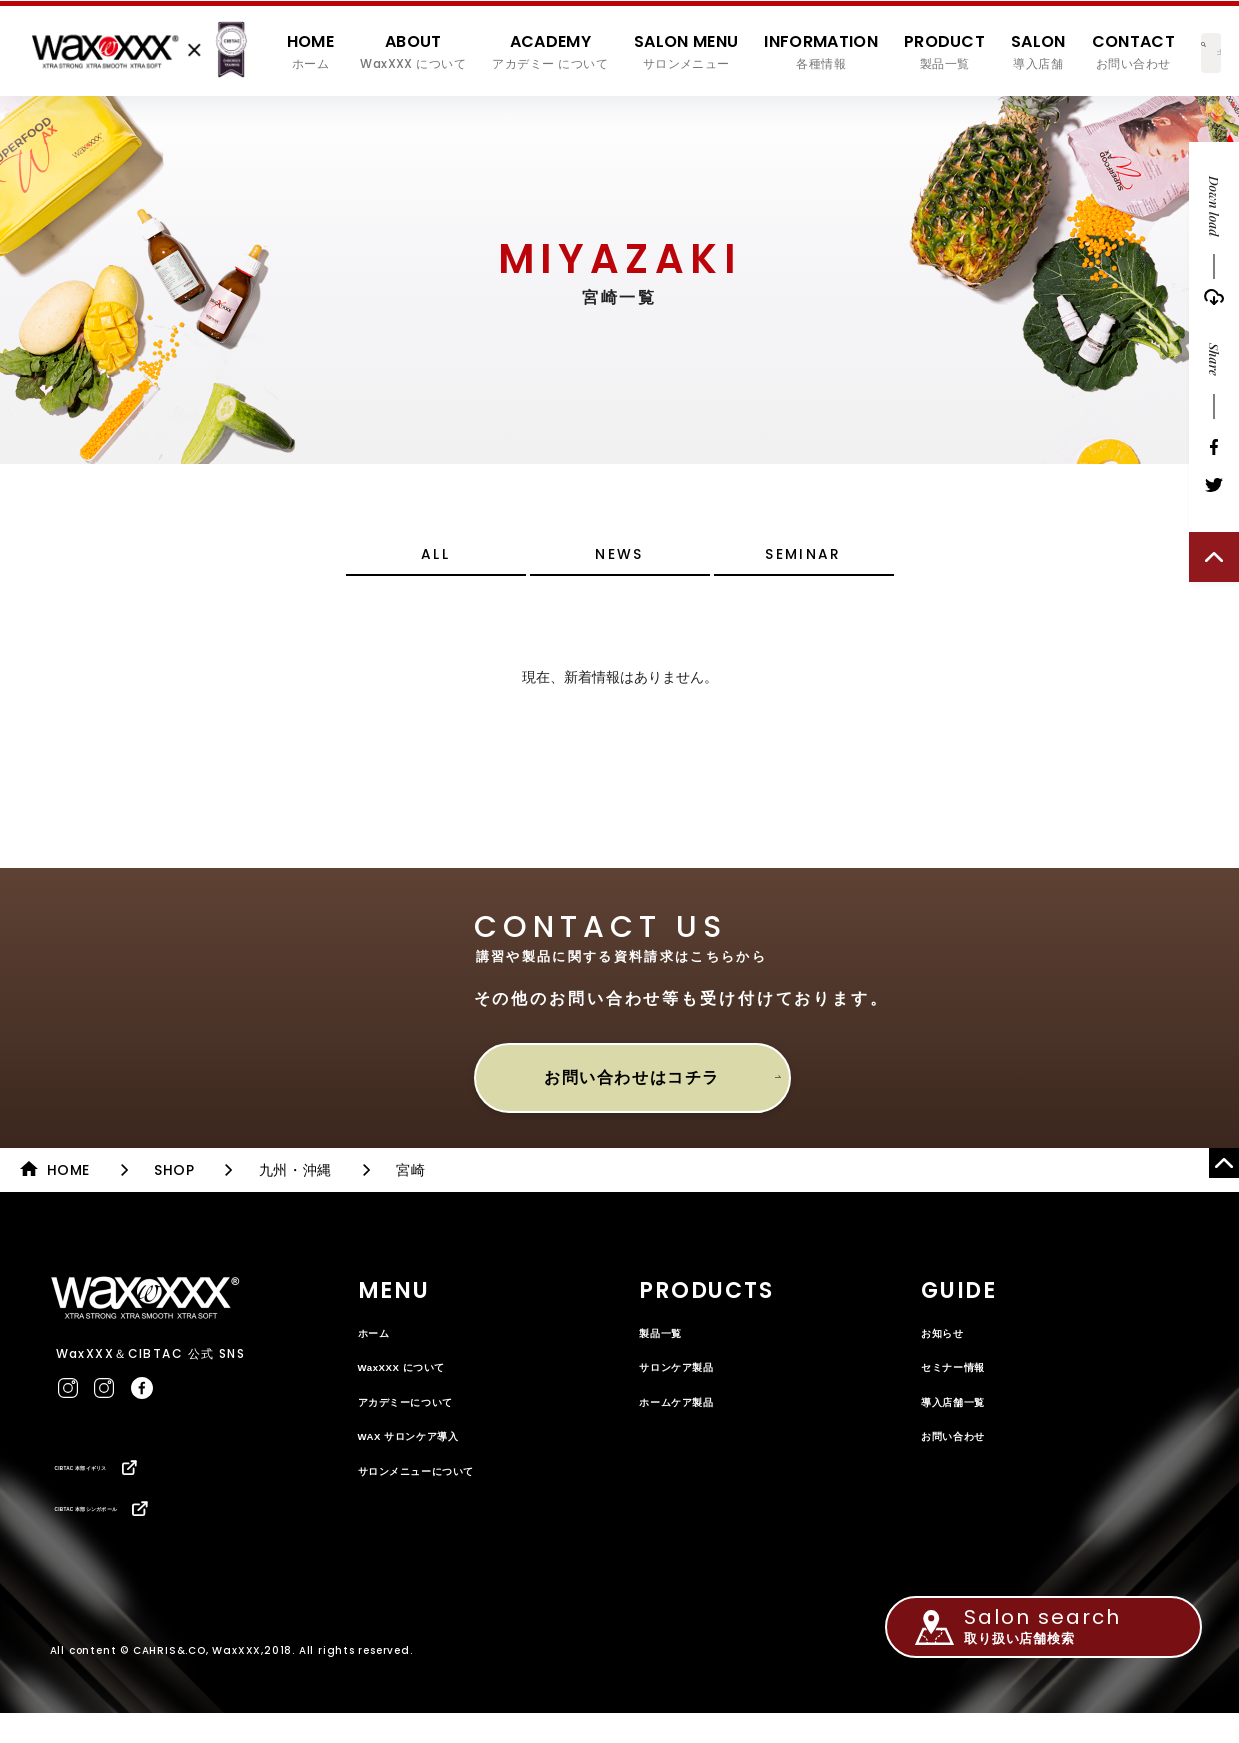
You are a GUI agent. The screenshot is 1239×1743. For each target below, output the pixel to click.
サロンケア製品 (691, 1387)
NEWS (620, 567)
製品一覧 (668, 1352)
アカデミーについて (425, 1422)
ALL (435, 567)
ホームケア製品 (691, 1422)
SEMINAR (803, 567)
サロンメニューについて (439, 1491)
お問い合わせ (965, 1456)
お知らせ (950, 1352)
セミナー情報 (965, 1387)
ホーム (380, 1352)
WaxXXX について (420, 1387)
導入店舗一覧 (965, 1422)
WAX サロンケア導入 (429, 1456)
